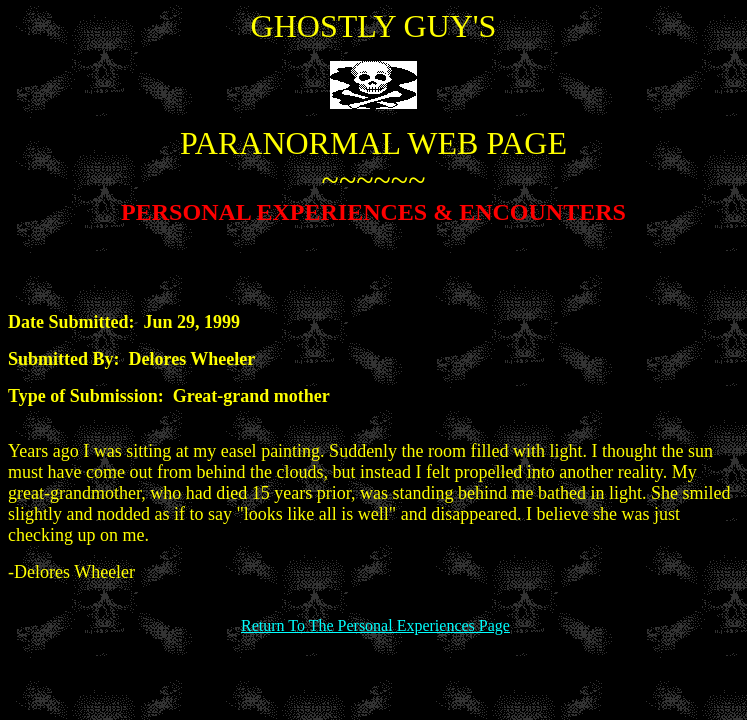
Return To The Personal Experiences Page (375, 625)
